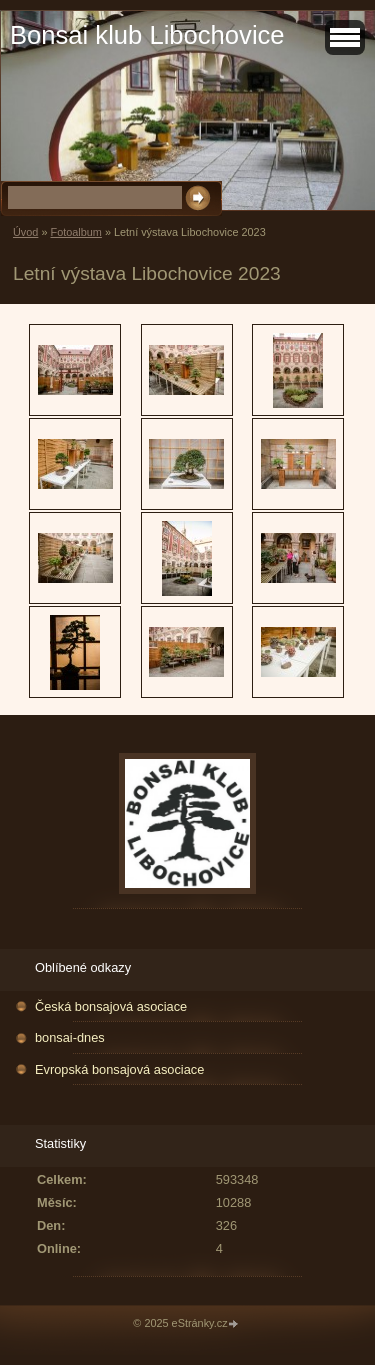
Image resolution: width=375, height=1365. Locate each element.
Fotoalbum (75, 232)
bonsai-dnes (70, 1037)
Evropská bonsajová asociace (119, 1069)
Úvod (25, 232)
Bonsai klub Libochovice (147, 35)
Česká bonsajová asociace (111, 1006)
